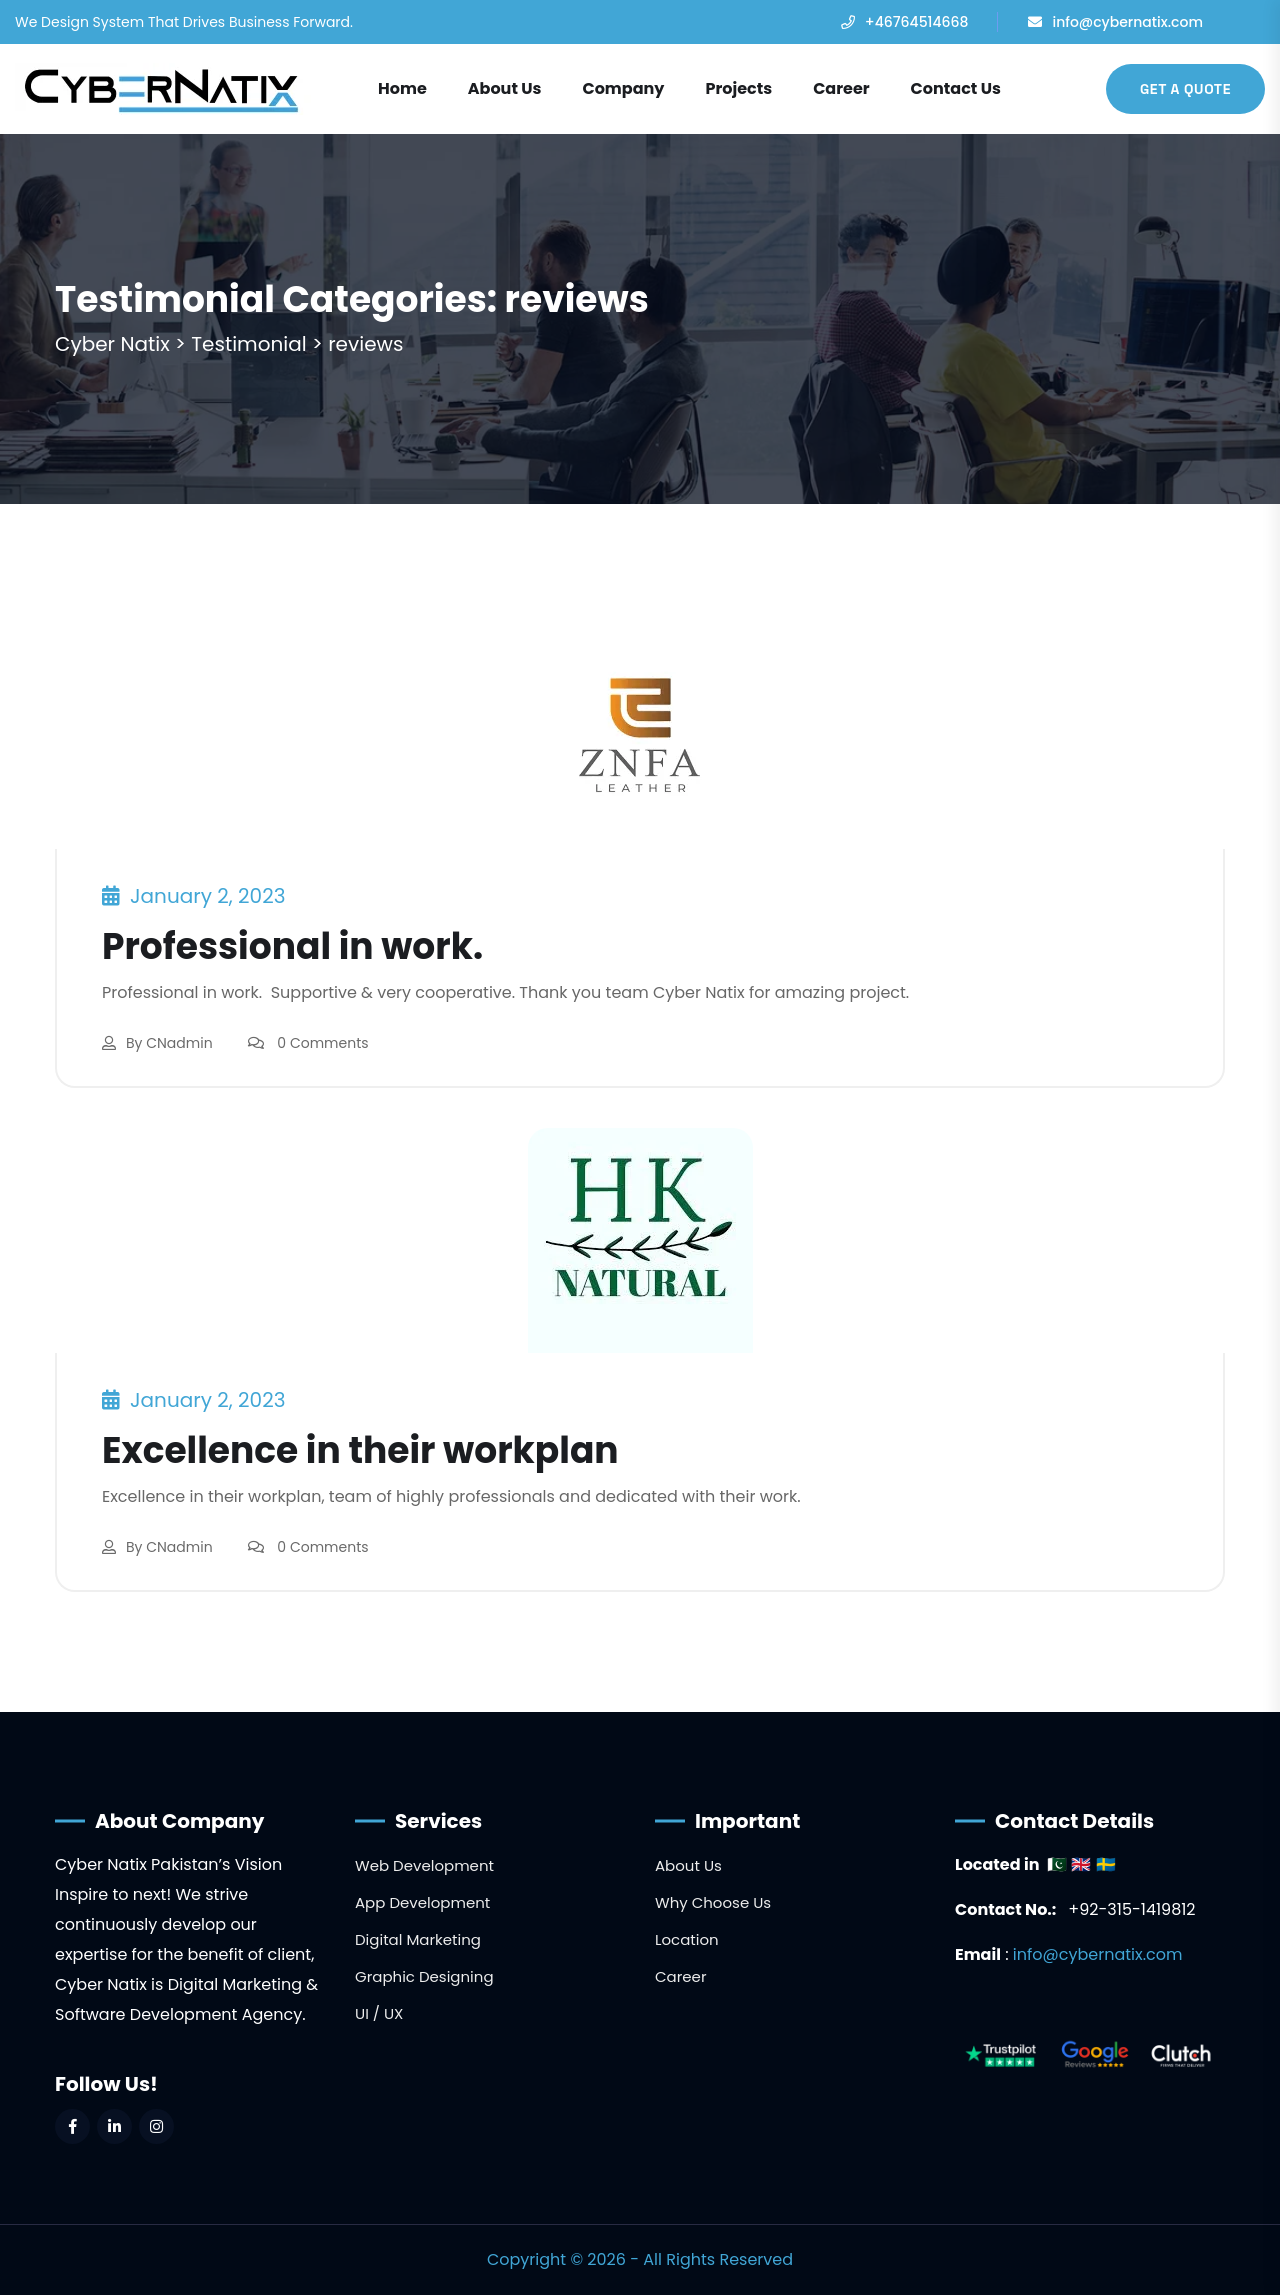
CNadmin (179, 1043)
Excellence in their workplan (360, 1450)
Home (402, 88)
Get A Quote (1185, 89)
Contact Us (956, 88)
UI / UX (379, 2013)
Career (841, 88)
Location (687, 1939)
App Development (422, 1902)
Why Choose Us (713, 1902)
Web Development (424, 1865)
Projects (738, 88)
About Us (505, 88)
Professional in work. (292, 946)
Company (623, 88)
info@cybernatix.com (1127, 22)
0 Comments (322, 1043)
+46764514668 (917, 22)
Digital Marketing (418, 1939)
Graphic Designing (424, 1976)
